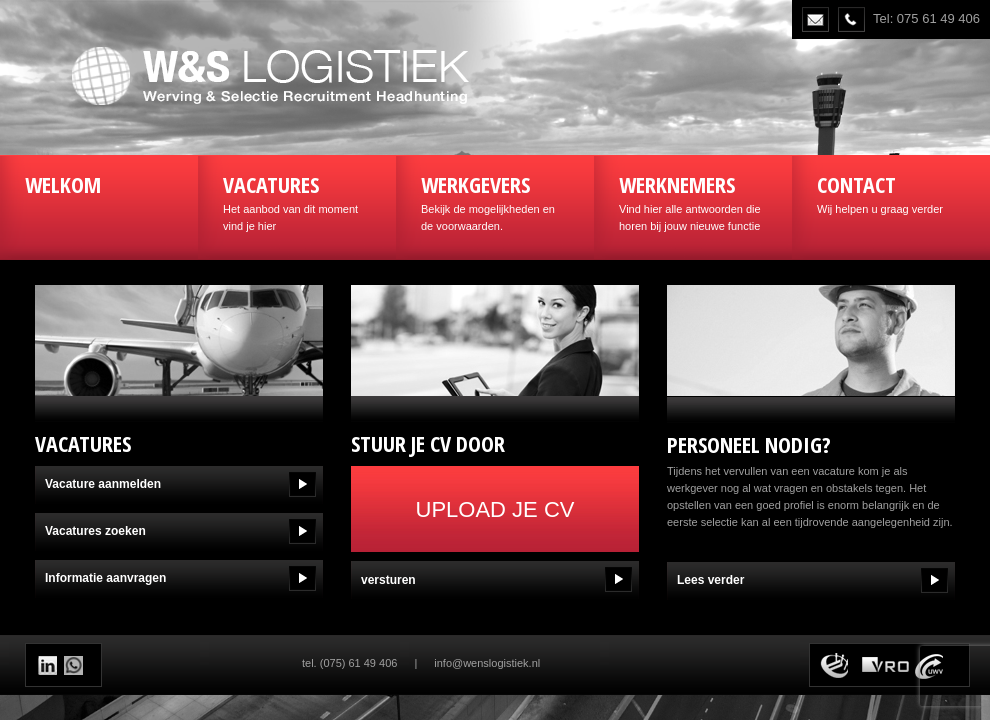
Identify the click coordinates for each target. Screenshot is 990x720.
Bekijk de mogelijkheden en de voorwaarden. (495, 200)
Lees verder (710, 580)
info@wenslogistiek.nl (487, 663)
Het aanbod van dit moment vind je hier (297, 200)
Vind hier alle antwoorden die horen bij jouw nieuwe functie (693, 200)
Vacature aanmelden (103, 484)
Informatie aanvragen (105, 578)
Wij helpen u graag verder (891, 192)
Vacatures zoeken (95, 531)
